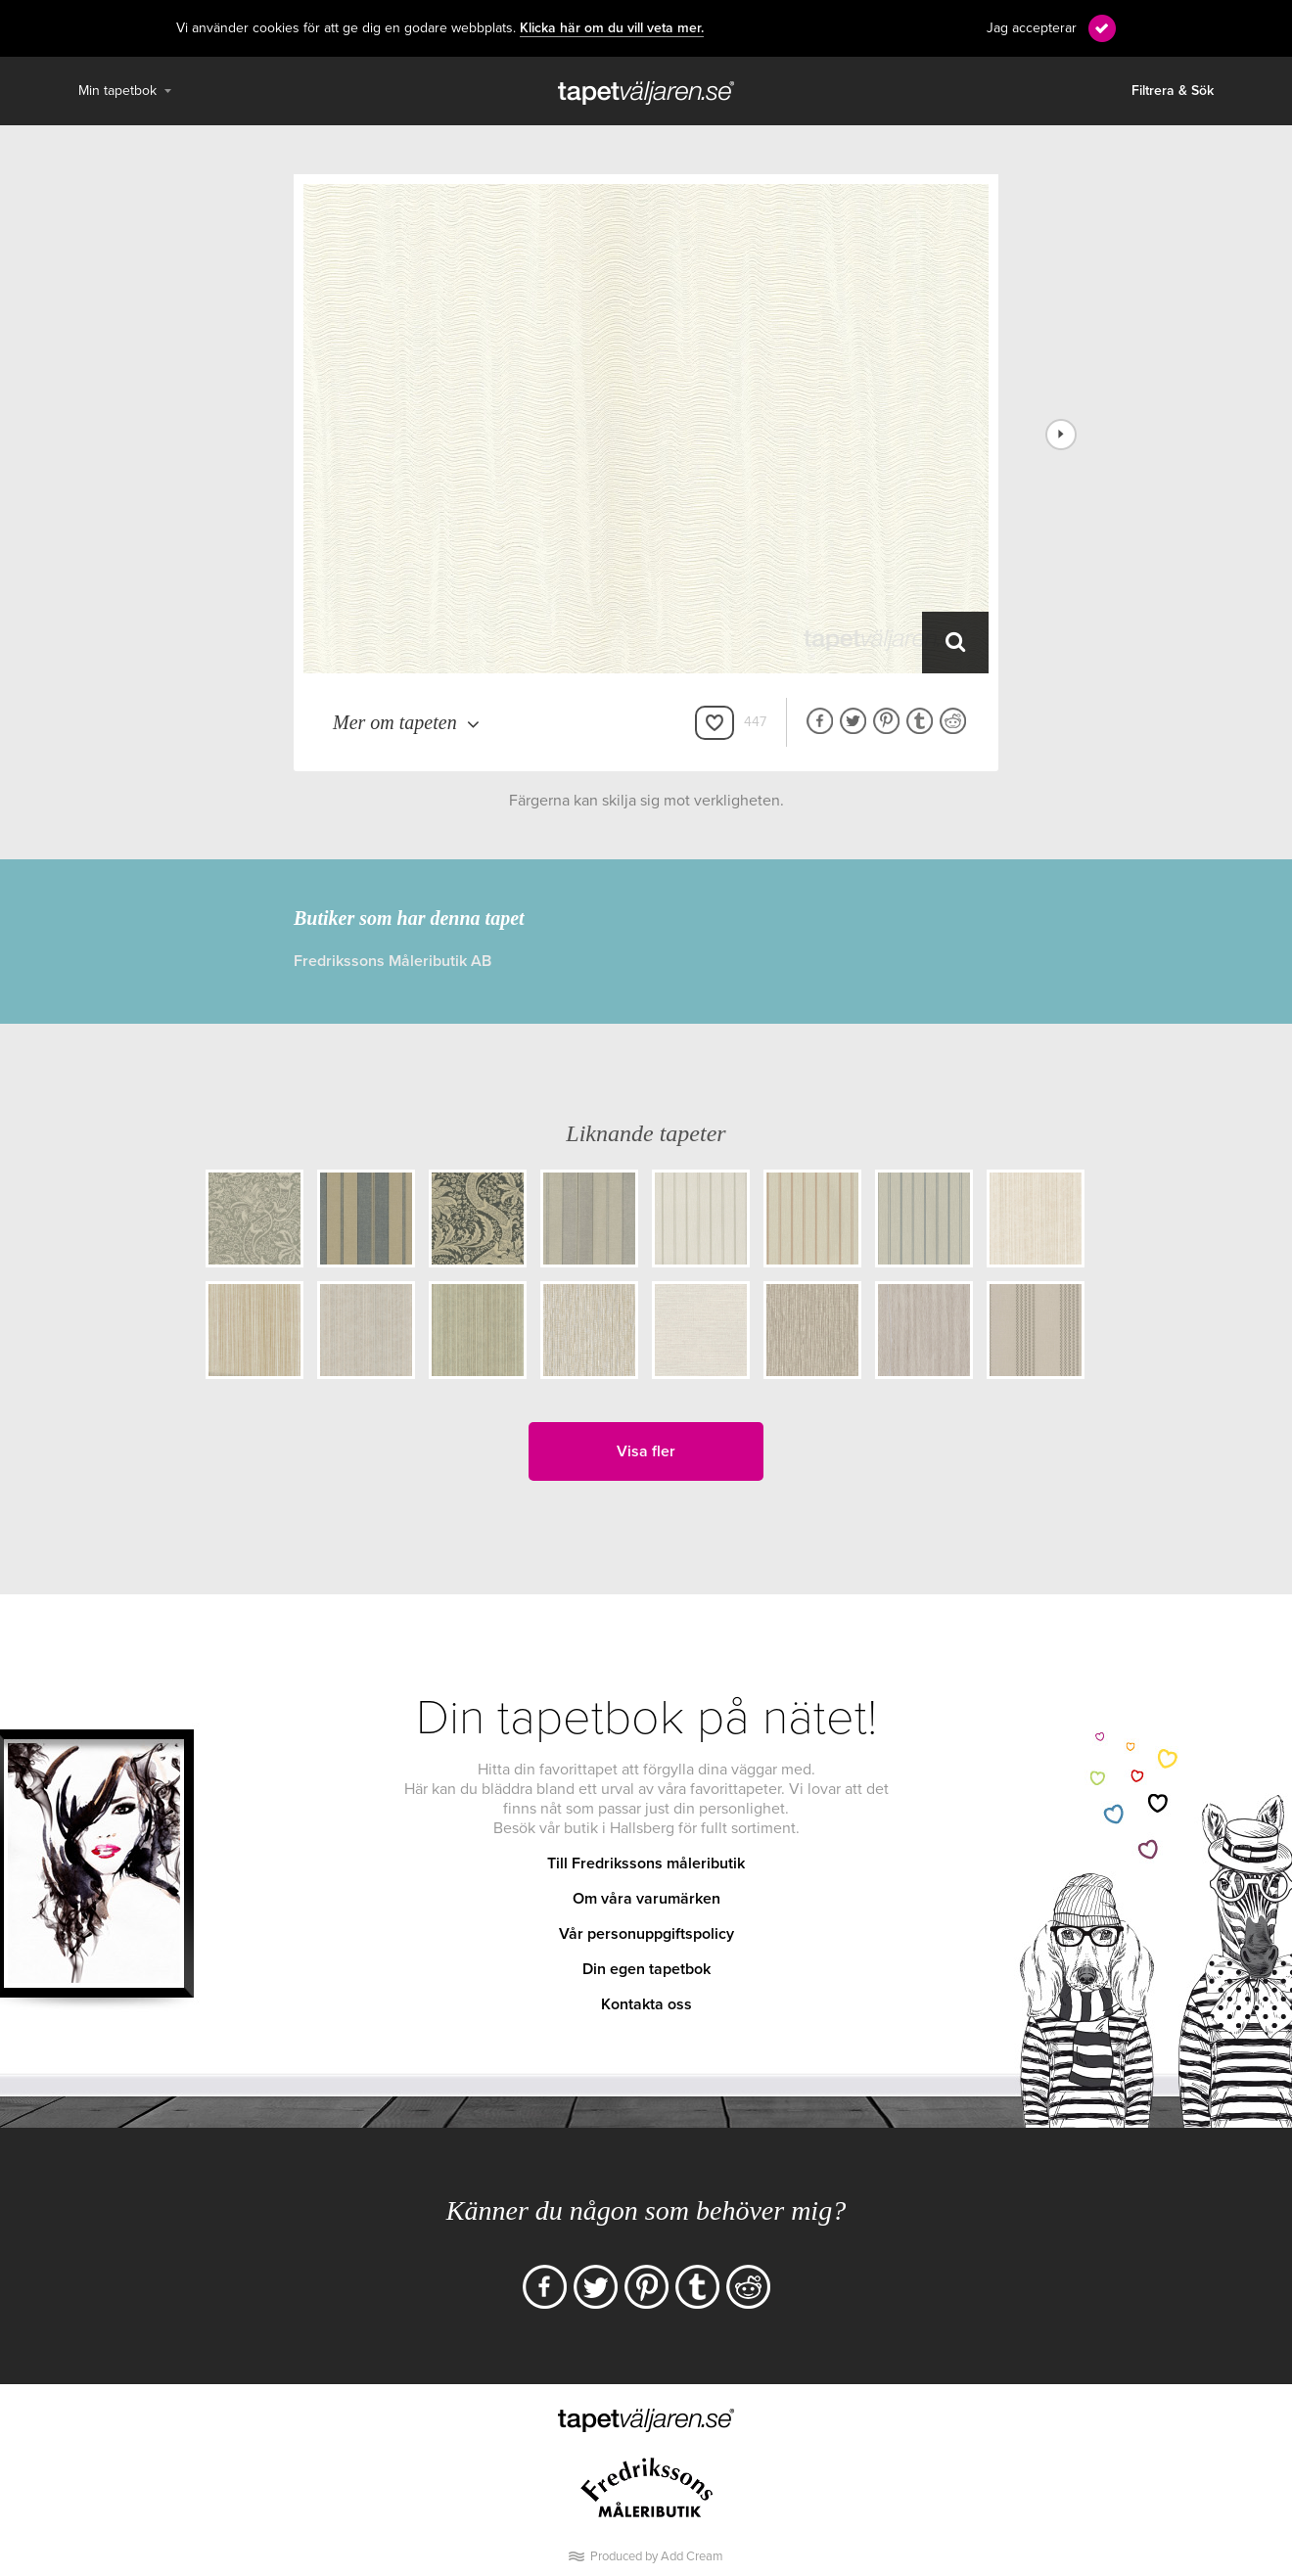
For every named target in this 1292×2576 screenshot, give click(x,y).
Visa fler (646, 1451)
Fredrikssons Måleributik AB (392, 961)
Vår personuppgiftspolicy (646, 1934)
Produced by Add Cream (656, 2556)
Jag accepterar (1032, 28)
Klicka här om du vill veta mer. (612, 28)
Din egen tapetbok (646, 1969)
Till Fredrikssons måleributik (646, 1863)
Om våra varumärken (646, 1899)
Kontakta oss (646, 2004)
